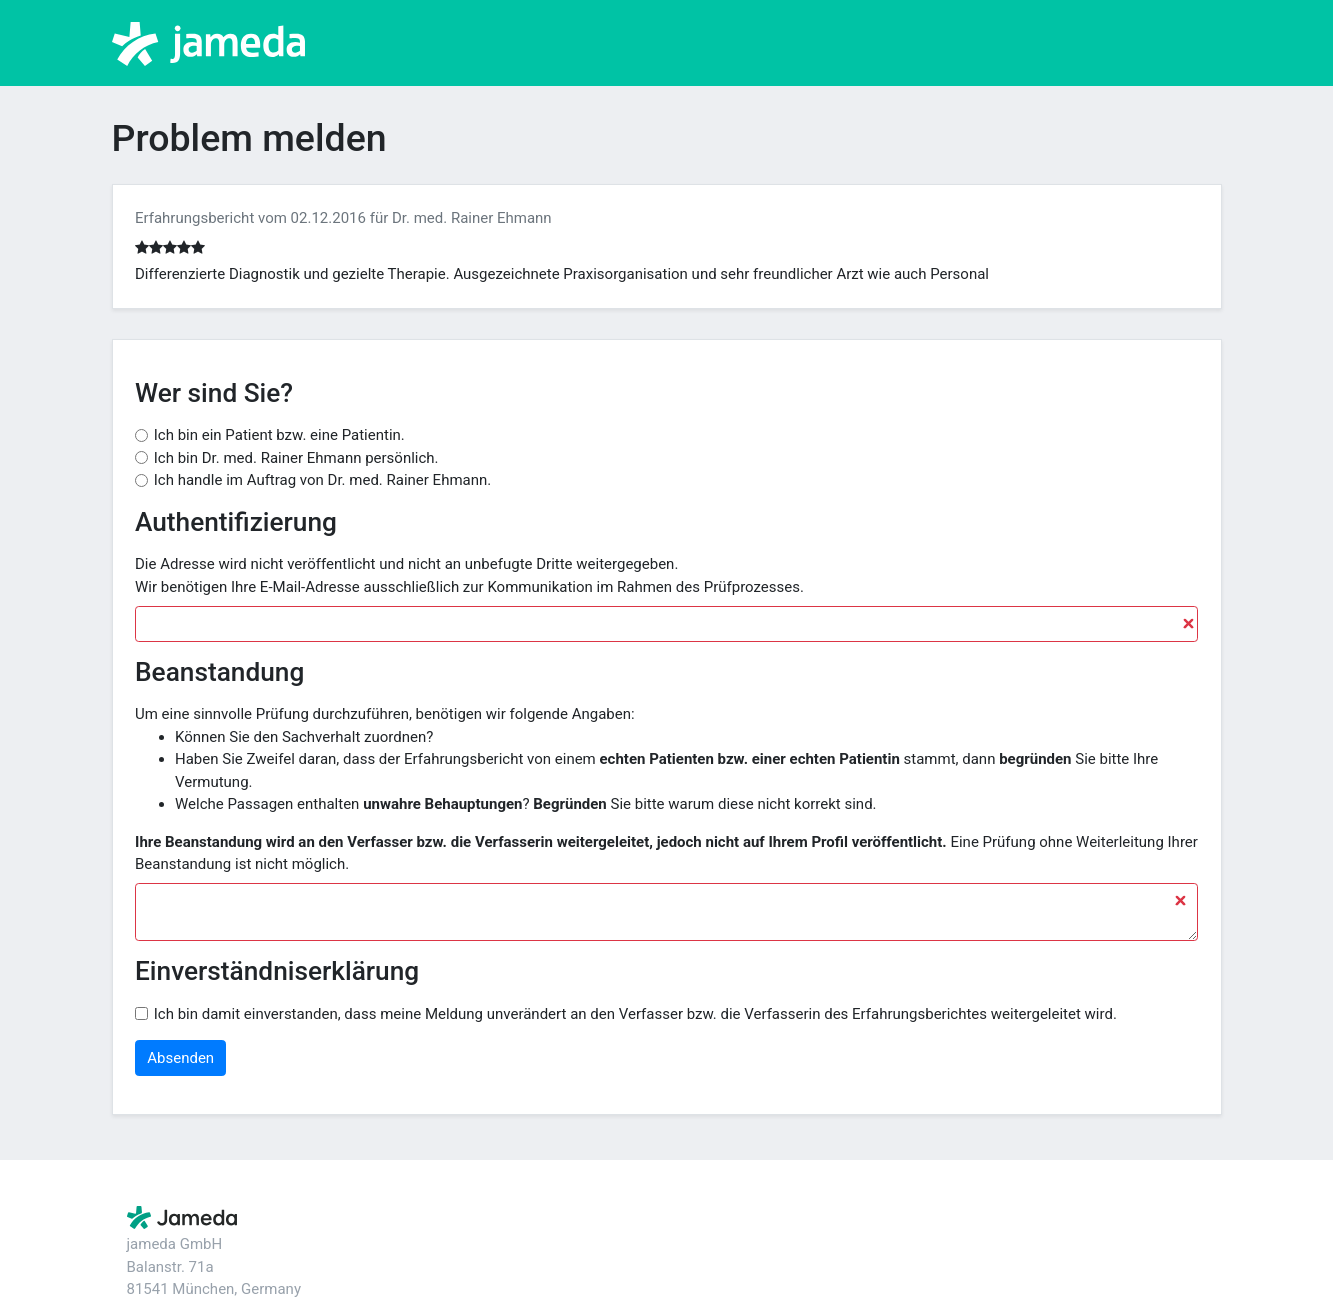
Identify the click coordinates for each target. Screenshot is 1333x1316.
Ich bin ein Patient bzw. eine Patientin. (279, 435)
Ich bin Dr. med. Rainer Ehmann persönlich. (296, 458)
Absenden (180, 1058)
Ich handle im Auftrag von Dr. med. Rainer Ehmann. (323, 480)
